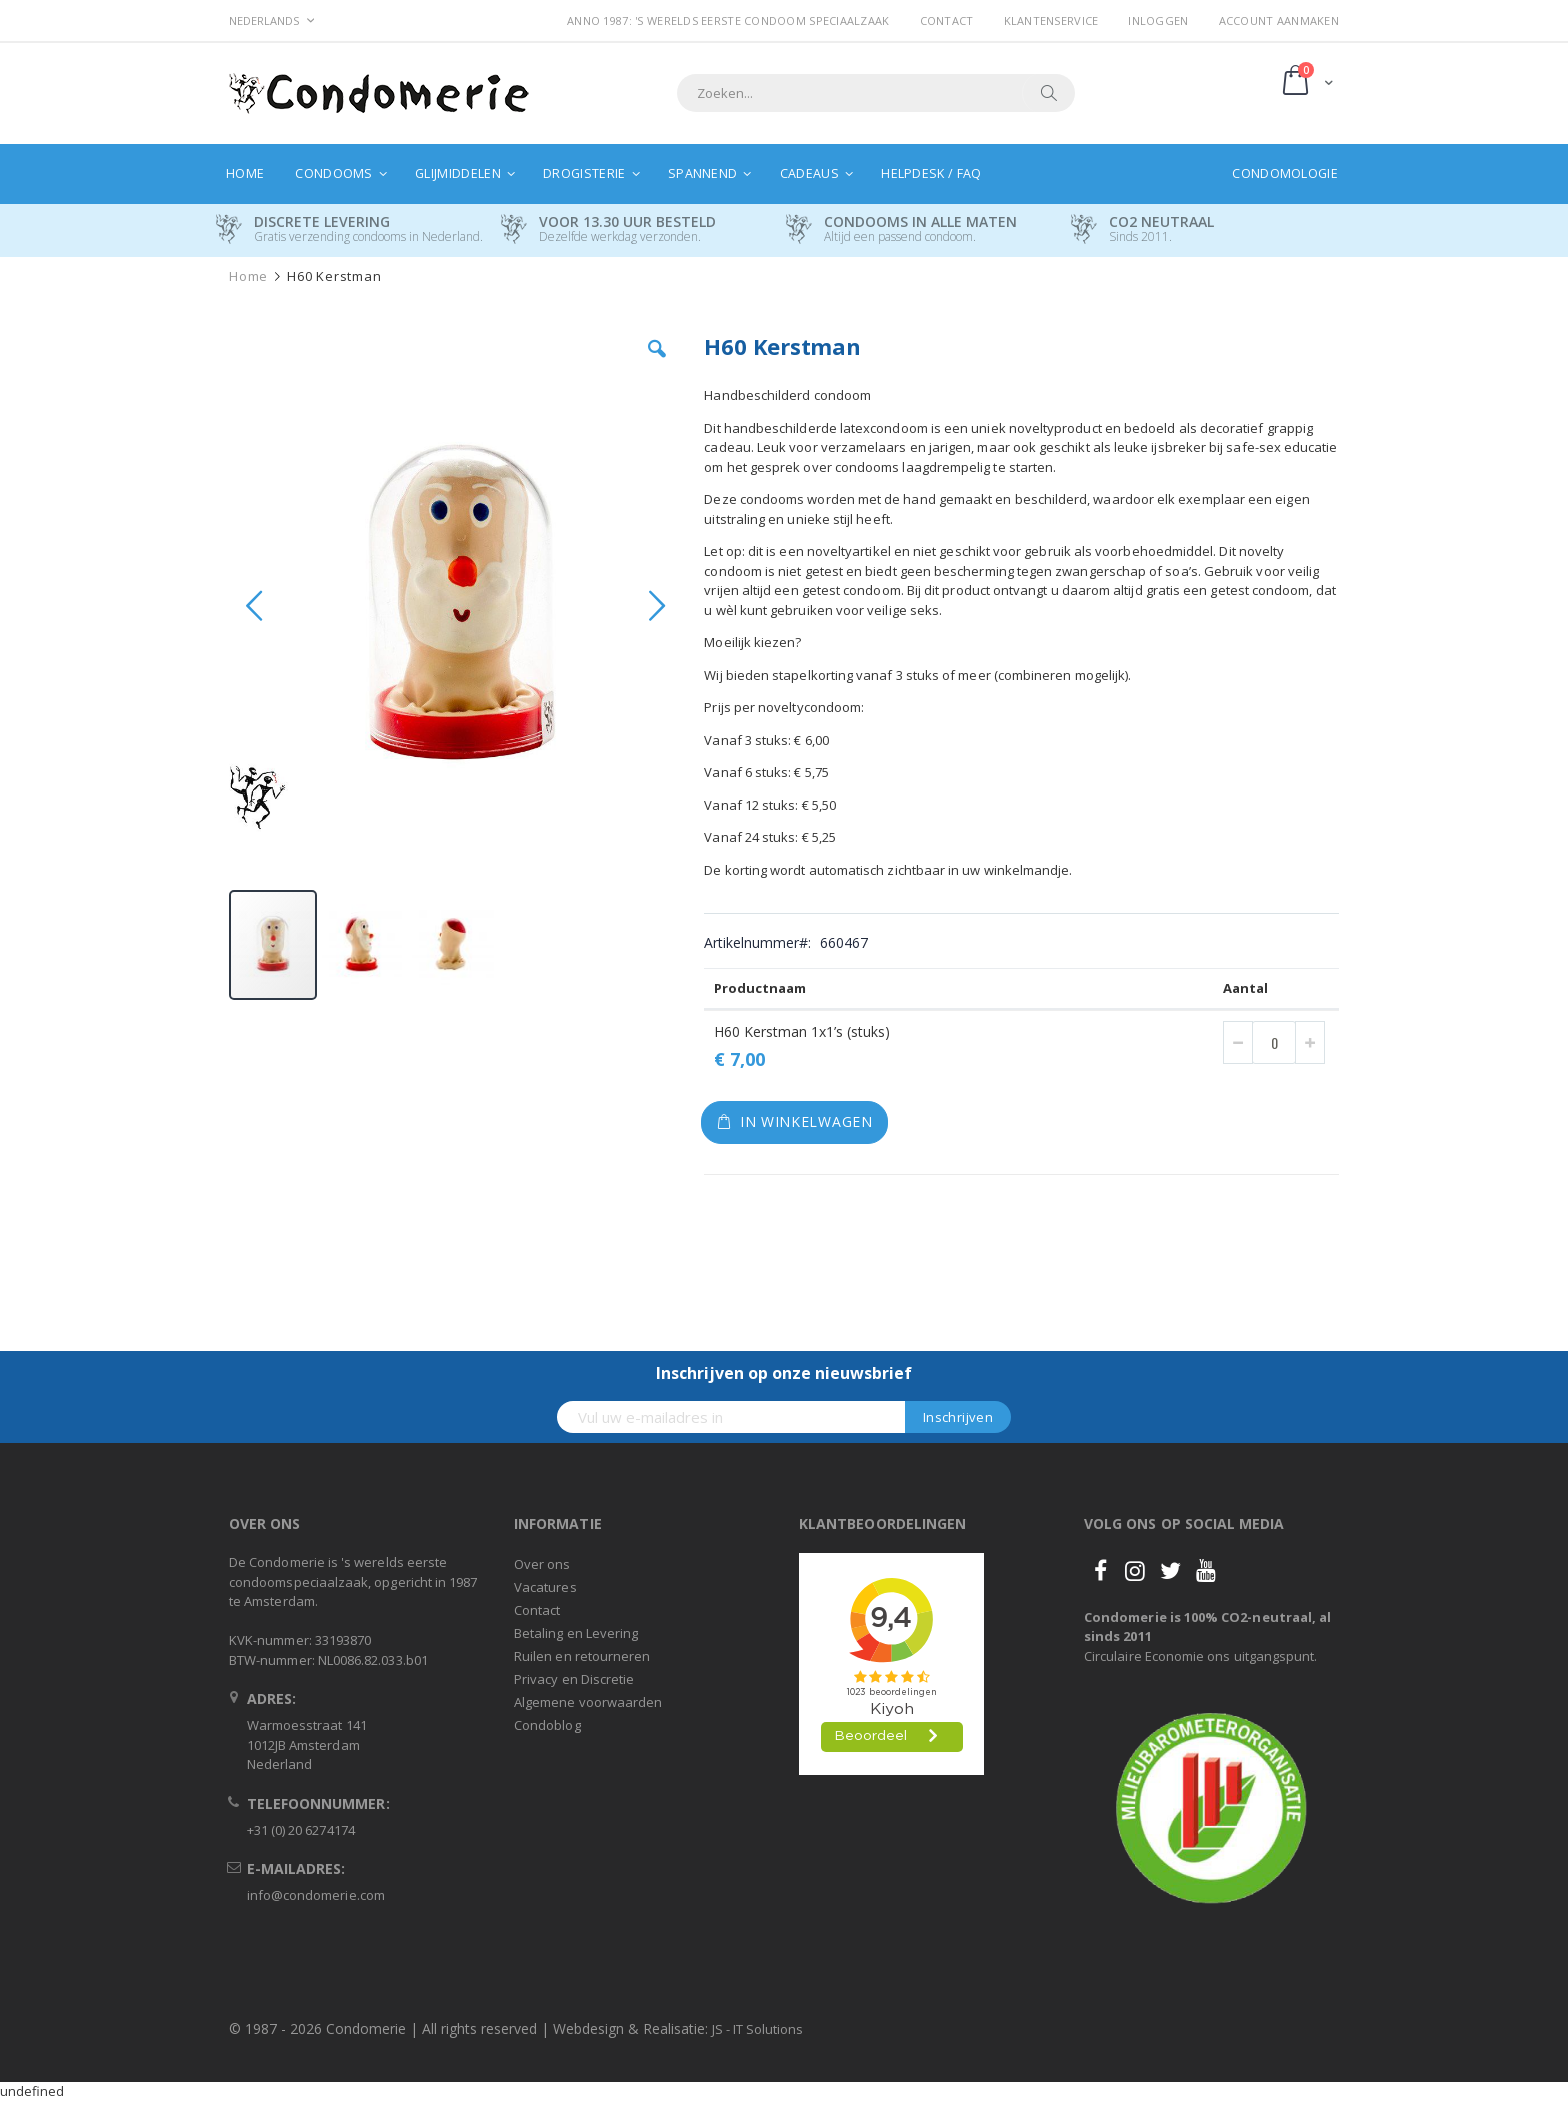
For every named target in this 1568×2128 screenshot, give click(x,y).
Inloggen (1158, 20)
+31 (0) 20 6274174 (301, 1830)
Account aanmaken (1279, 20)
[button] (657, 364)
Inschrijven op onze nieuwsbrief (784, 1373)
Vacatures (545, 1587)
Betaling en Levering (576, 1633)
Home (248, 276)
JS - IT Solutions (757, 2029)
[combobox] (876, 93)
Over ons (542, 1564)
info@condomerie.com (316, 1895)
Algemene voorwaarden (588, 1702)
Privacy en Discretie (574, 1679)
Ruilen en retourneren (582, 1656)
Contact (947, 20)
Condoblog (547, 1725)
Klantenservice (1051, 20)
